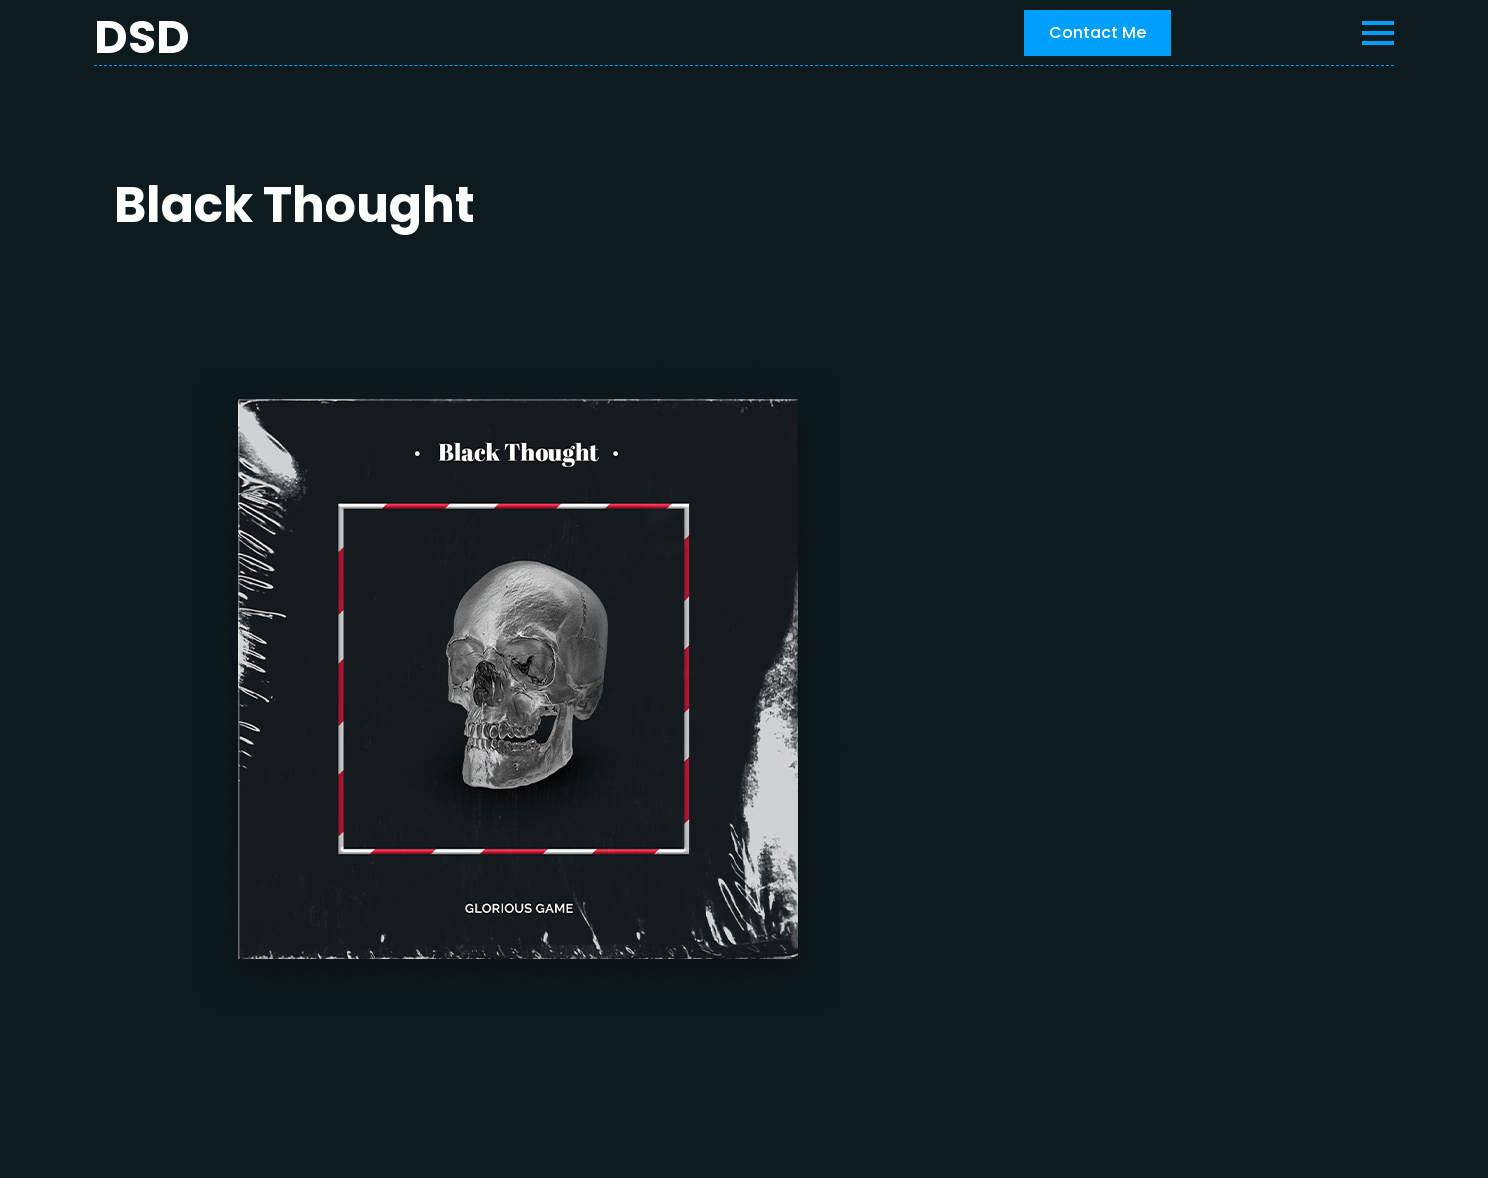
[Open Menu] (1378, 33)
